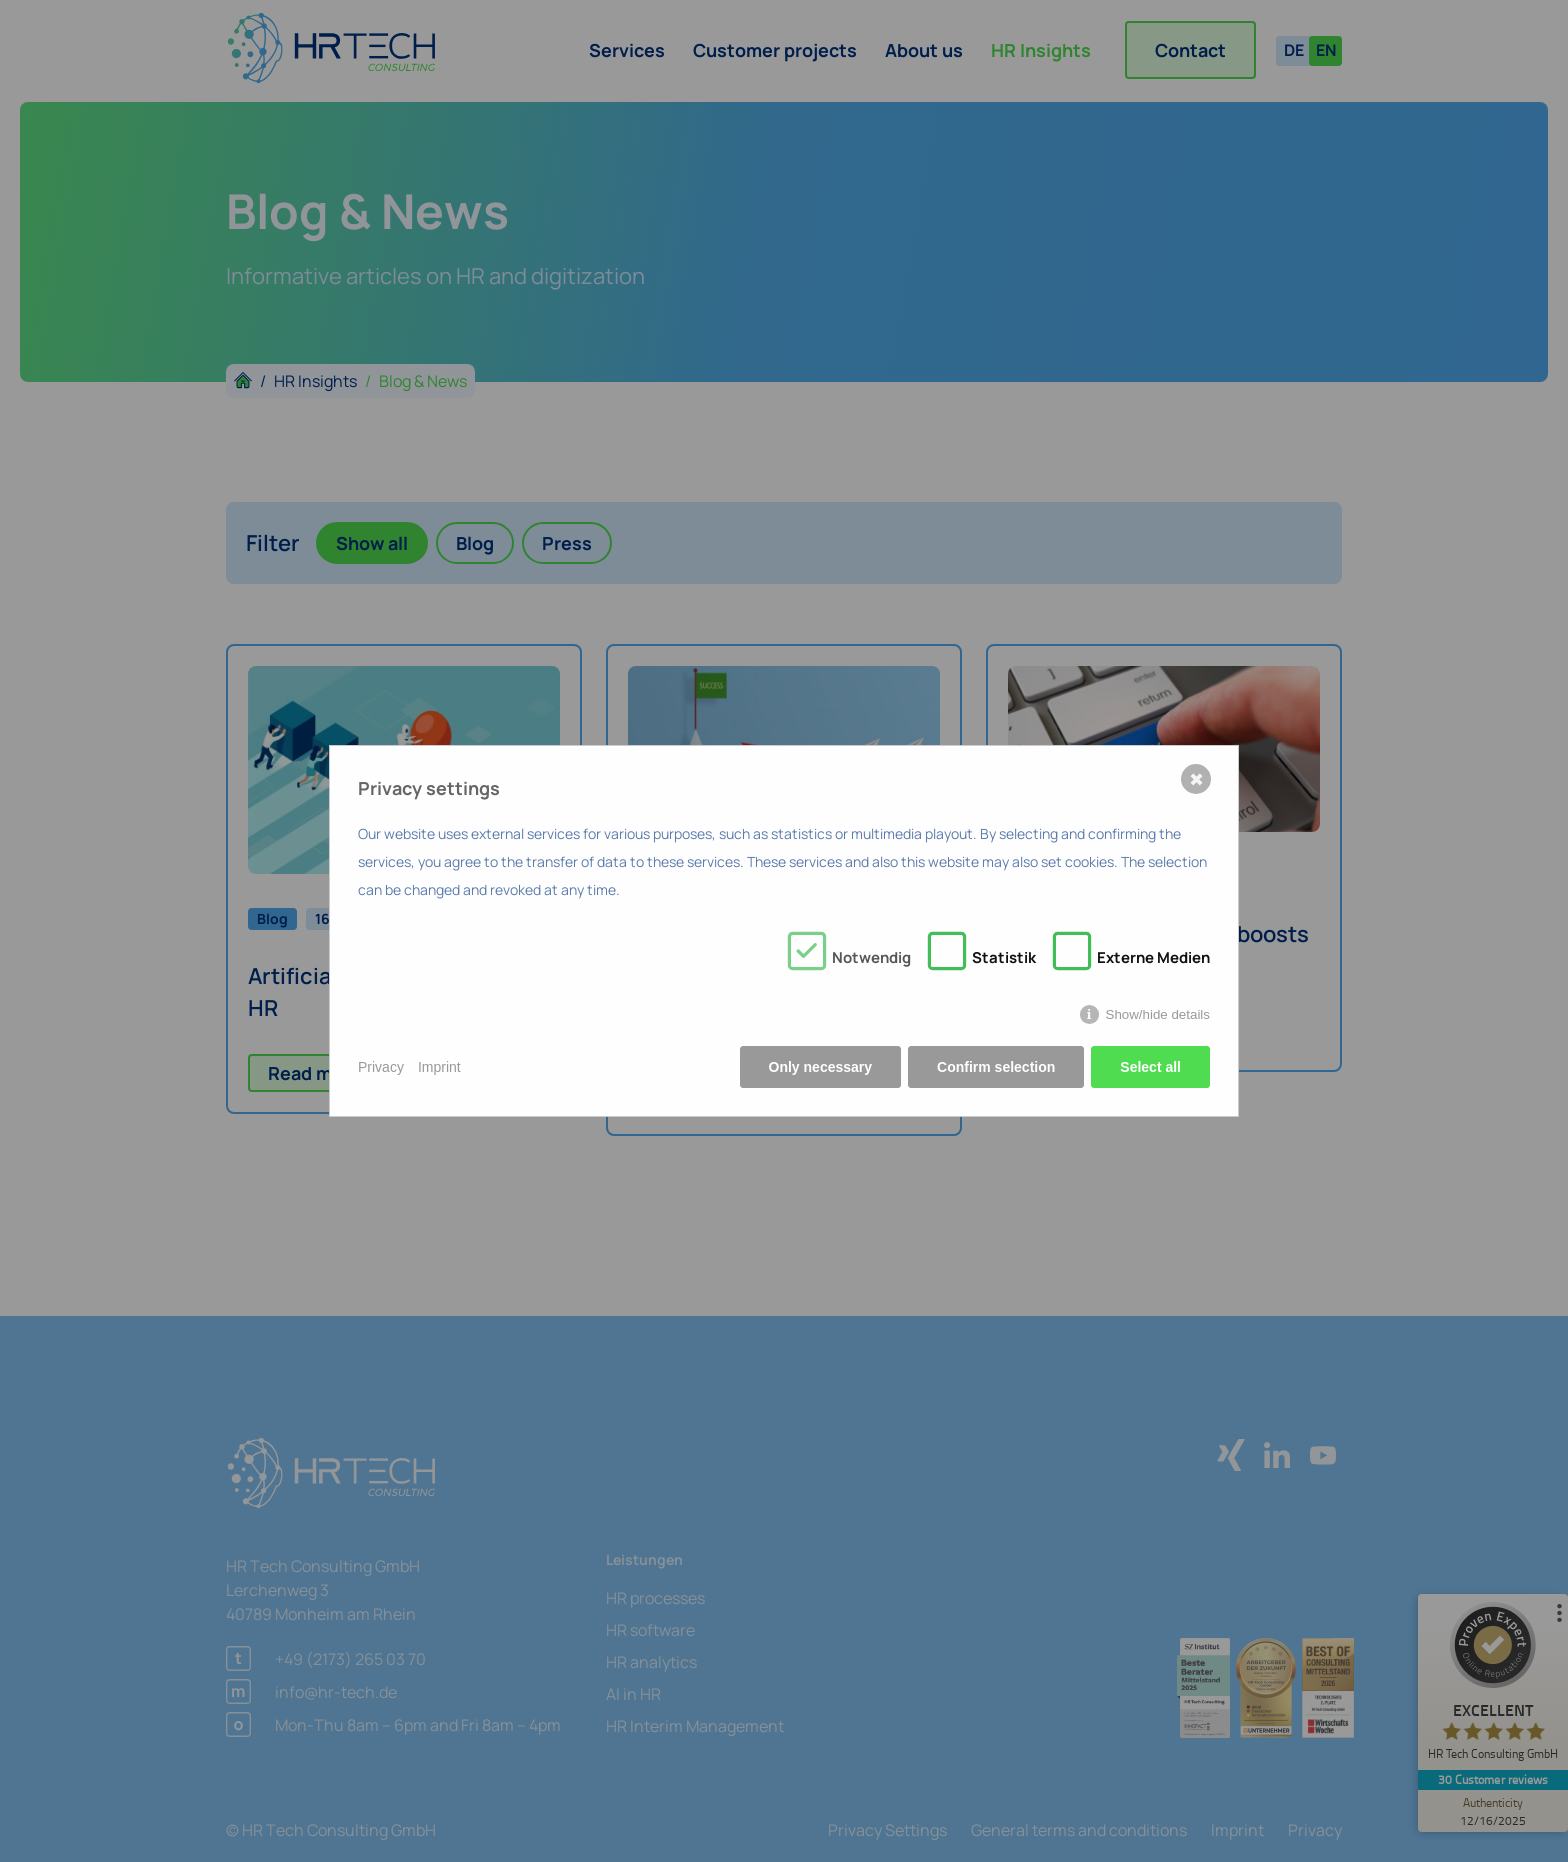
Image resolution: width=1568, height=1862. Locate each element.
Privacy (381, 1067)
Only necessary (821, 1067)
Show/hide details (1158, 1014)
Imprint (439, 1067)
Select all (1150, 1067)
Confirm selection (996, 1067)
